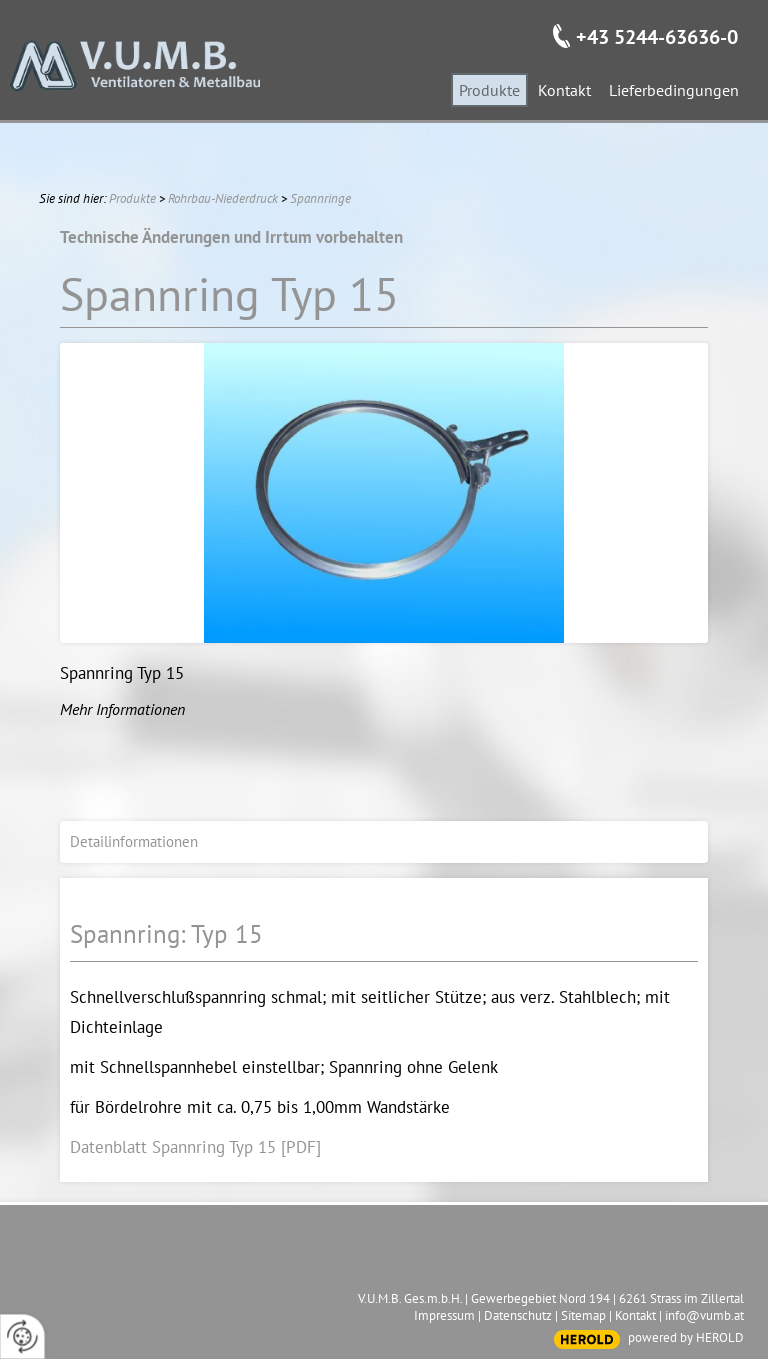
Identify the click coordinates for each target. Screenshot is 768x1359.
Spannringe (320, 198)
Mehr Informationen (122, 709)
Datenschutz (518, 1315)
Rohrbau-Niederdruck (223, 198)
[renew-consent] (22, 1336)
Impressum (444, 1315)
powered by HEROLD (686, 1337)
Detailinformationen (134, 841)
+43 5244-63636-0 (657, 37)
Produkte (132, 198)
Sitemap (583, 1315)
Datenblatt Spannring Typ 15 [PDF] (195, 1147)
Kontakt (635, 1315)
